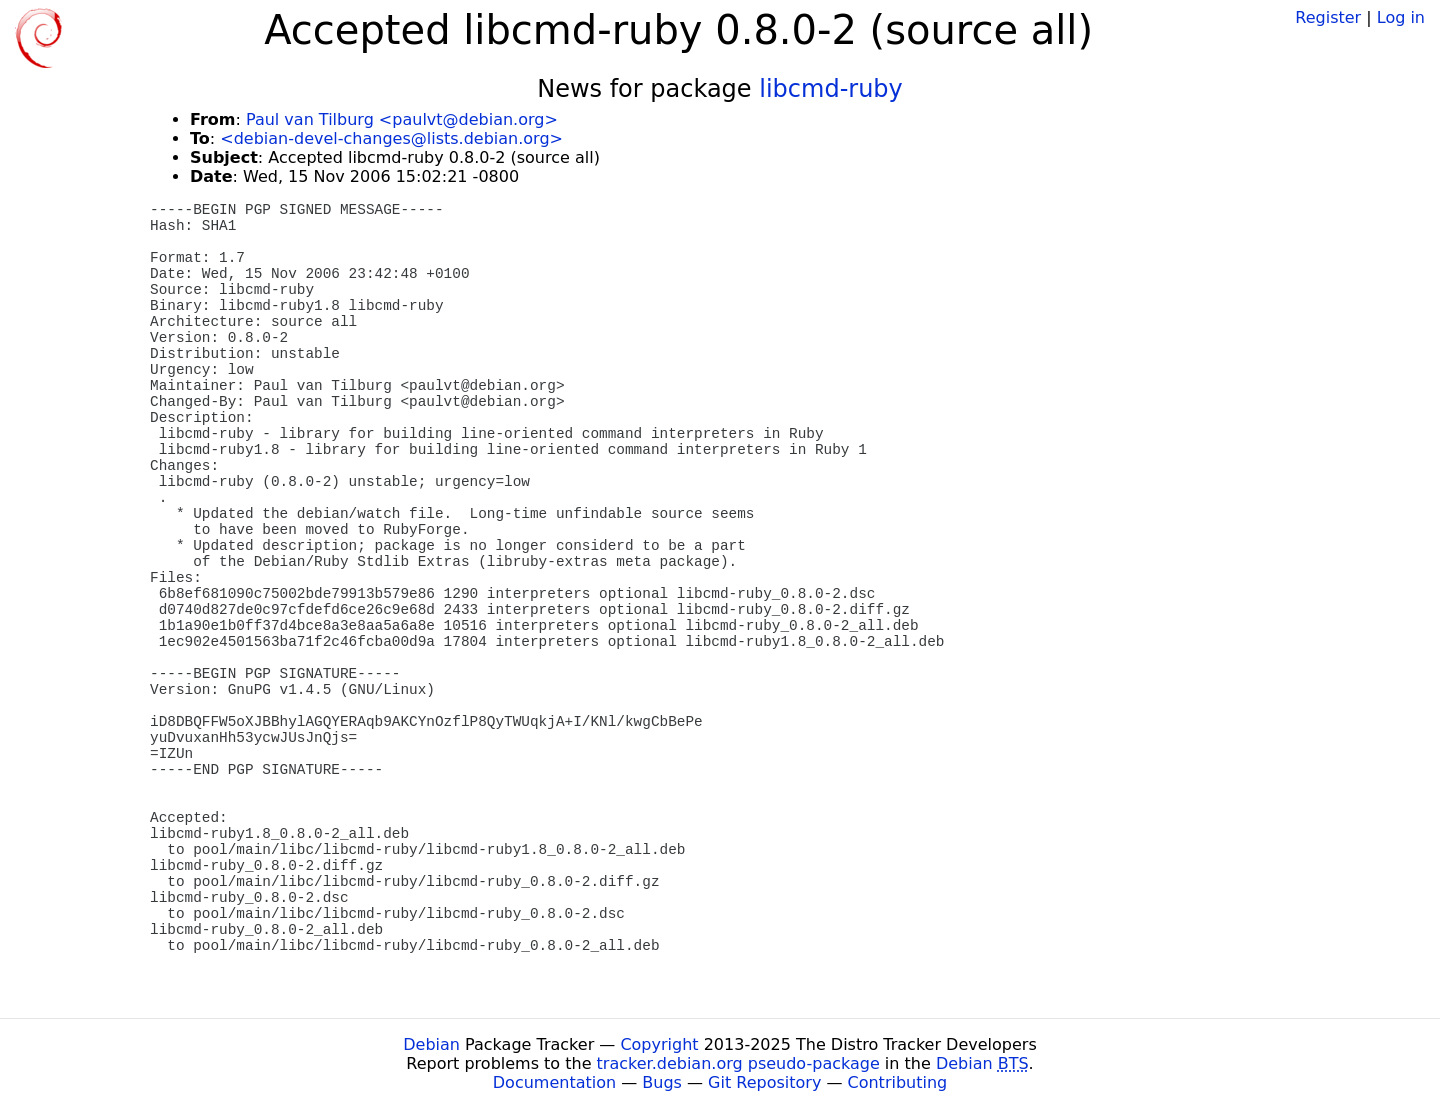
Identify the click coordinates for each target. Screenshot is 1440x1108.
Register (1328, 17)
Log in (1401, 17)
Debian (431, 1044)
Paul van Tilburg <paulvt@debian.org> (402, 119)
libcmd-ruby (831, 89)
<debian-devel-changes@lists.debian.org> (391, 138)
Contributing (898, 1082)
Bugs (662, 1082)
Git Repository (764, 1082)
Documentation (554, 1082)
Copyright (659, 1044)
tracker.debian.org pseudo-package (738, 1063)
